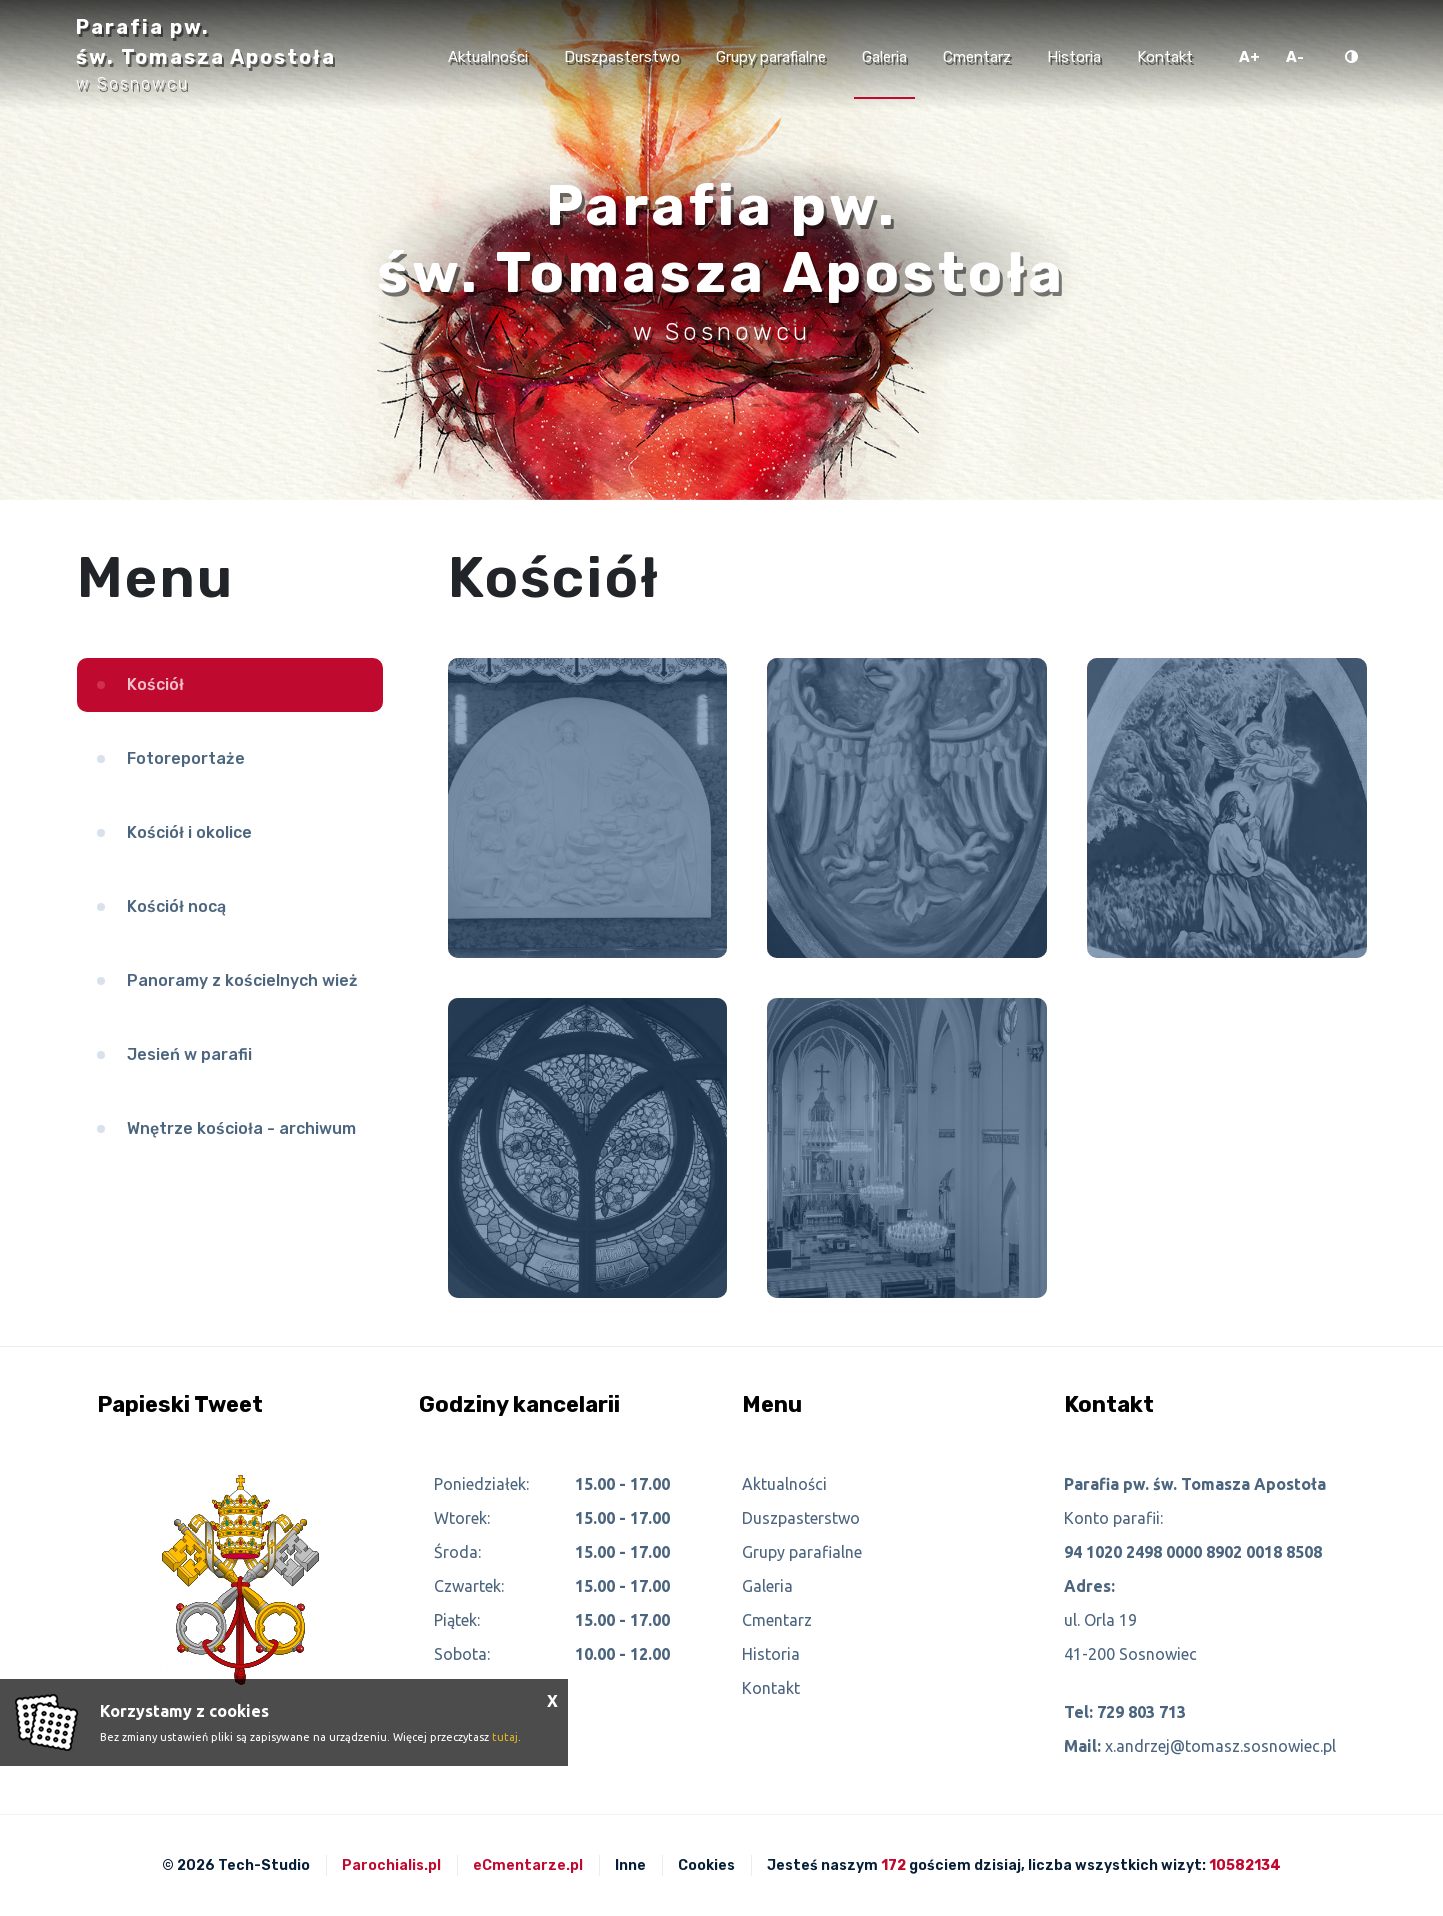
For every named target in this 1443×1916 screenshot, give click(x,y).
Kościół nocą (176, 906)
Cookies (706, 1865)
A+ (1249, 57)
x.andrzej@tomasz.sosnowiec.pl (1220, 1746)
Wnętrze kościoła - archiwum (241, 1128)
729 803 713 (1141, 1712)
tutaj (505, 1737)
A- (1295, 57)
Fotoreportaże (186, 758)
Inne (630, 1865)
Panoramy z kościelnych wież (242, 980)
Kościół (155, 684)
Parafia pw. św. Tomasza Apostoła (206, 54)
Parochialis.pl (391, 1865)
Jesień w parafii (189, 1054)
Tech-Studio (264, 1865)
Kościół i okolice (189, 832)
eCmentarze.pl (528, 1865)
